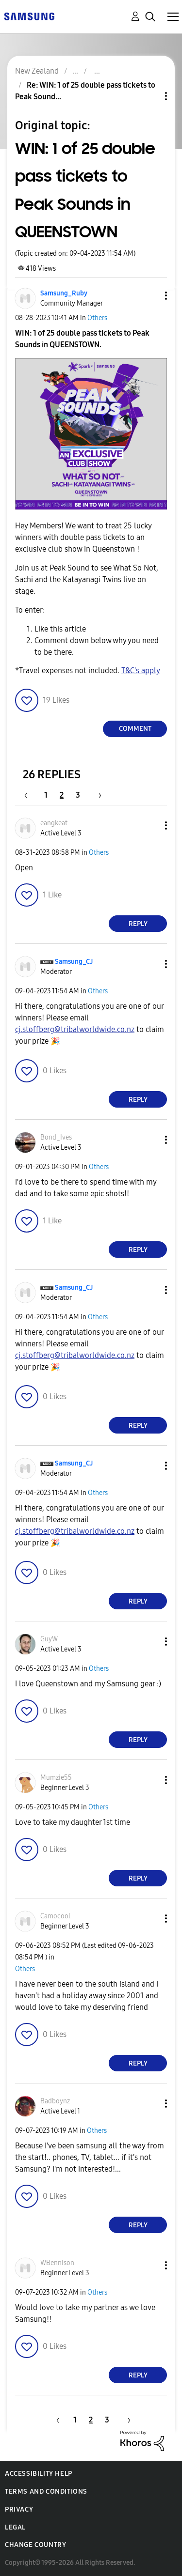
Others (97, 318)
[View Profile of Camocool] (55, 1916)
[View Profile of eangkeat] (53, 823)
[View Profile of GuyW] (49, 1639)
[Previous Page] (30, 795)
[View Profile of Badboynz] (55, 2101)
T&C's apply (140, 670)
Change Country (35, 2545)
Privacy (19, 2509)
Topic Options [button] (149, 96)
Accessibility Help (38, 2473)
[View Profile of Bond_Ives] (56, 1137)
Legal (15, 2527)
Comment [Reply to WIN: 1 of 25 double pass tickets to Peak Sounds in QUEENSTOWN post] (135, 729)
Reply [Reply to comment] (138, 924)
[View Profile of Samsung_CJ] (74, 961)
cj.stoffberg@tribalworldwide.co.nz (74, 1029)
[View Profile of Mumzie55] (56, 1778)
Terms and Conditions (46, 2491)
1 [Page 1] (46, 795)
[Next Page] (96, 795)
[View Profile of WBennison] (57, 2263)
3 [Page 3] (78, 795)
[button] (149, 295)
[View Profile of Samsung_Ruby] (63, 293)
